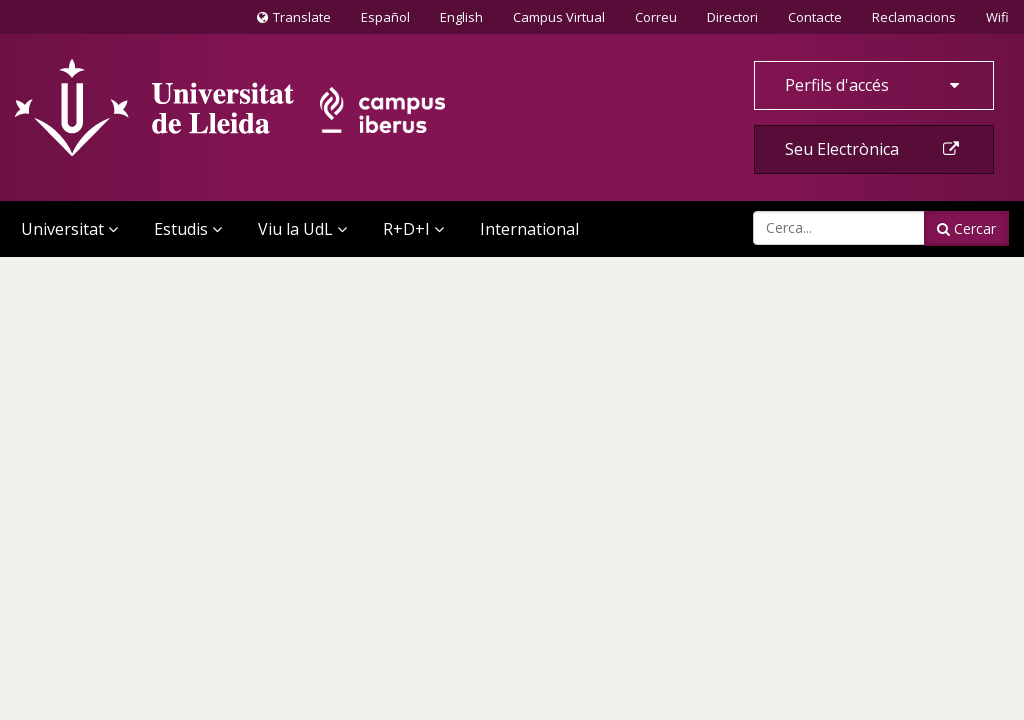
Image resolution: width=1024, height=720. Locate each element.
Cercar (966, 228)
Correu (656, 17)
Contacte (814, 16)
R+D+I (413, 229)
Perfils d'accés (874, 85)
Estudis (188, 229)
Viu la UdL (302, 229)
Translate (294, 21)
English (461, 17)
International (529, 229)
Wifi (997, 17)
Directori (732, 17)
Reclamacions (914, 17)
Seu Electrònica (874, 149)
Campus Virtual (559, 17)
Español (385, 17)
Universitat (69, 229)
